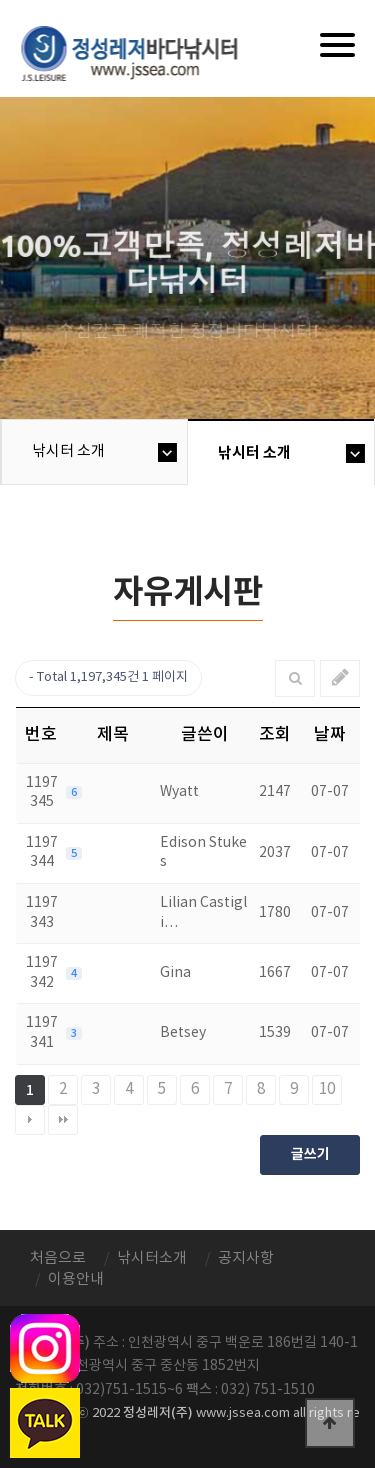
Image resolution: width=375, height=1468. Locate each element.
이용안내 (76, 1279)
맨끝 (63, 1120)
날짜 (330, 735)
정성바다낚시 (142, 52)
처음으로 (58, 1258)
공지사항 (246, 1258)
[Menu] (337, 45)
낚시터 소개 (68, 451)
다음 (30, 1120)
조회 (275, 735)
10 (327, 1089)
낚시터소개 (152, 1258)
